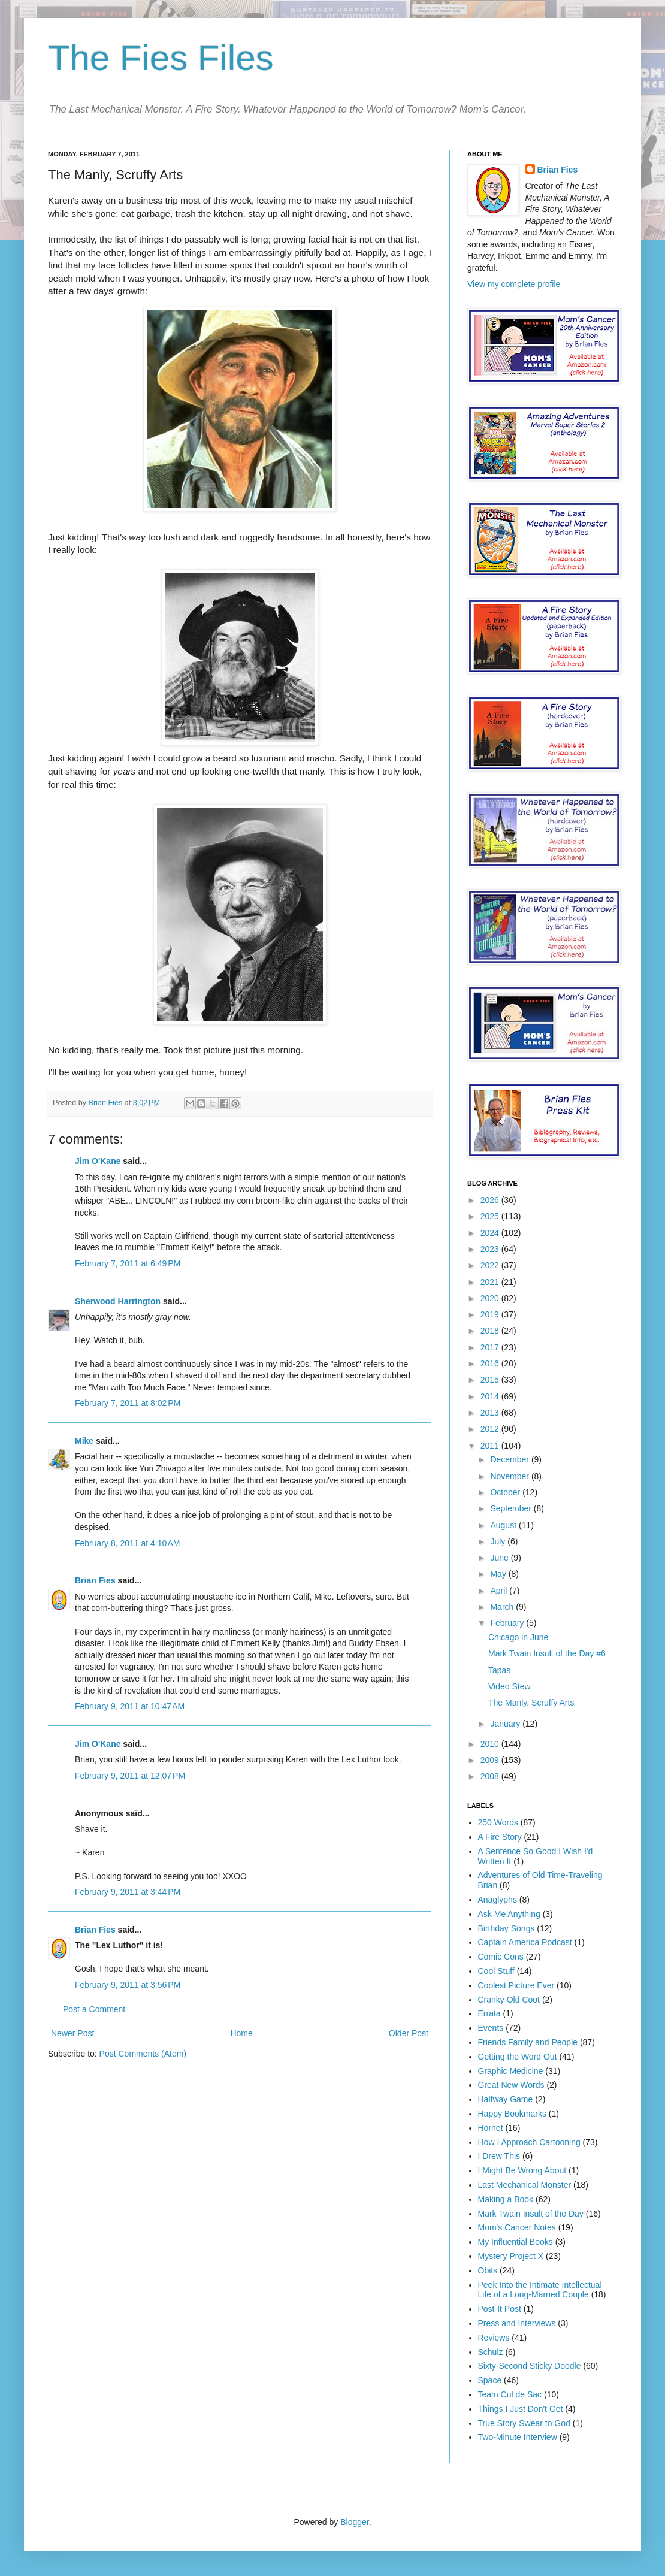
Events (491, 2028)
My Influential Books (515, 2242)
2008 (490, 1776)
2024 (490, 1233)
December (510, 1459)
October (506, 1492)
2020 (490, 1298)
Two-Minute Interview (517, 2437)
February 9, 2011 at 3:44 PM (127, 1892)
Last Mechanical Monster (525, 2185)
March (503, 1606)
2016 (490, 1363)
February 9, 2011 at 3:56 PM (127, 1985)
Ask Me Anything (509, 1914)
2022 (490, 1265)
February (508, 1623)
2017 (490, 1347)
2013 (490, 1412)
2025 (490, 1216)
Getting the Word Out (517, 2056)
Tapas (499, 1670)
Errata (489, 2013)
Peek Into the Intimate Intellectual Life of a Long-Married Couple (540, 2290)
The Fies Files (161, 58)
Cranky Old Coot (509, 1999)
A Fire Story (500, 1837)
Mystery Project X (511, 2256)
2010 (490, 1744)
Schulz (490, 2352)
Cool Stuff (496, 1971)
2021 (490, 1282)
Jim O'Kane (97, 1161)
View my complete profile (513, 284)
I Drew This (499, 2156)
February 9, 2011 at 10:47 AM (130, 1706)
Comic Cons (501, 1956)
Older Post (408, 2033)
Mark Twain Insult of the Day (531, 2213)
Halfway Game (505, 2099)
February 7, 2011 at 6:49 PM (127, 1263)
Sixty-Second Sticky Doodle (529, 2366)
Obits (488, 2270)
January (506, 1723)
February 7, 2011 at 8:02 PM (127, 1403)
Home (241, 2033)
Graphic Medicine (510, 2071)
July (498, 1541)
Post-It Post (499, 2309)
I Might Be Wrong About (522, 2170)
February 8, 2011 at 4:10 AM (127, 1543)
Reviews (494, 2337)
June (500, 1557)
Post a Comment (94, 2009)
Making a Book (506, 2199)
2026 (490, 1200)
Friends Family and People (528, 2042)
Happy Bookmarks (512, 2113)
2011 (490, 1445)
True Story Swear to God (524, 2423)
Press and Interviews (517, 2323)
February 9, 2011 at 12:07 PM (130, 1775)
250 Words (498, 1822)
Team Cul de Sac (510, 2394)
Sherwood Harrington (118, 1301)
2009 (490, 1760)
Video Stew (509, 1686)
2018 (490, 1330)
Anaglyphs (497, 1899)
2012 (490, 1429)
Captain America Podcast (525, 1942)
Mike (84, 1441)
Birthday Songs (506, 1928)
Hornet (490, 2128)
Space (490, 2380)
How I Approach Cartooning (529, 2142)
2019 (490, 1314)
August (504, 1525)
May (499, 1574)
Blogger (354, 2522)
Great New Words (511, 2085)
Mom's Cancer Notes (517, 2227)
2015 (490, 1379)
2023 (490, 1249)
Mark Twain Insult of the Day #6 (547, 1653)
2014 (490, 1396)
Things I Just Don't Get (520, 2409)
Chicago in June (518, 1637)
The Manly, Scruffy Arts (531, 1702)
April (499, 1590)
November (510, 1476)
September (511, 1508)
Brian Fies (107, 1103)
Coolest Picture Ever (516, 1985)
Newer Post (72, 2033)
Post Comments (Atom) (142, 2053)
